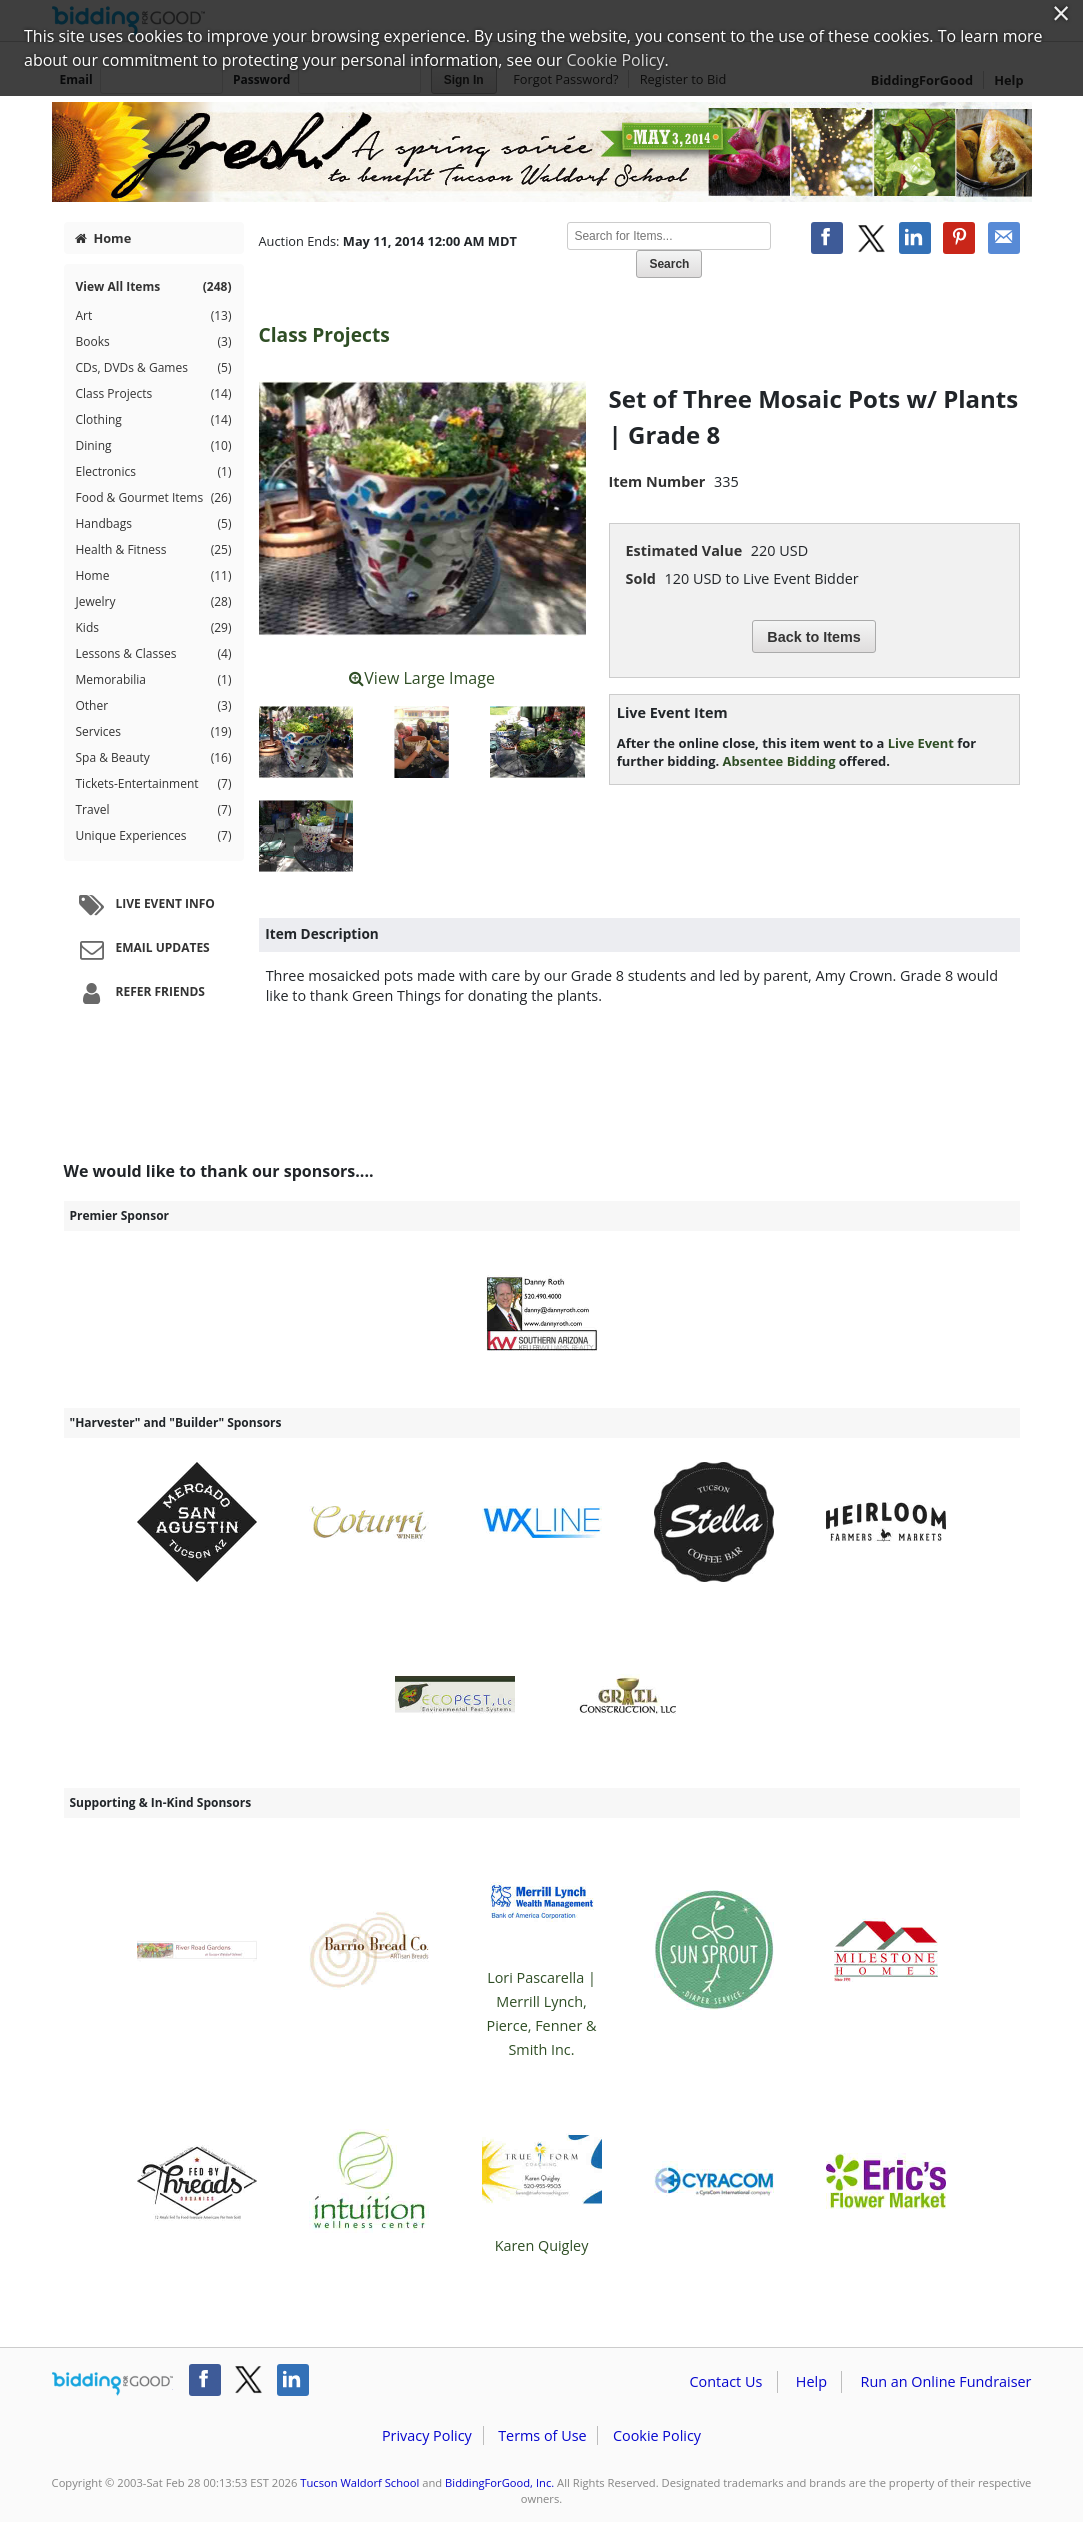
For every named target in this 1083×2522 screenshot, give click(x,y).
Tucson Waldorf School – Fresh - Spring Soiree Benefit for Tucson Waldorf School (542, 152)
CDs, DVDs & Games (154, 368)
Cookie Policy (657, 2435)
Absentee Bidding (779, 761)
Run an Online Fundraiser (946, 2381)
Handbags (154, 524)
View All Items (154, 287)
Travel (154, 810)
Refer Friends (139, 993)
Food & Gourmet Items (154, 498)
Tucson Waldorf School (359, 2482)
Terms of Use (542, 2435)
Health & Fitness (154, 550)
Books (154, 342)
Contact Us (726, 2381)
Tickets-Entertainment (154, 784)
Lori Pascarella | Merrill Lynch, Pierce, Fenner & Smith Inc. (542, 1951)
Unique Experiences (154, 836)
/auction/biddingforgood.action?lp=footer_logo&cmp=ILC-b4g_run (112, 2384)
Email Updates (142, 949)
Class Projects (154, 394)
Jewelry (154, 602)
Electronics (154, 472)
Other (154, 706)
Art (154, 316)
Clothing (154, 420)
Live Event (921, 743)
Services (154, 732)
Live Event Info (144, 905)
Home (103, 238)
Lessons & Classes (154, 654)
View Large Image (422, 678)
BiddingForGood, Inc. (499, 2482)
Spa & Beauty (154, 758)
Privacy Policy (427, 2435)
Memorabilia (154, 680)
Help (811, 2381)
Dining (154, 446)
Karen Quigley (542, 2182)
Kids (154, 628)
